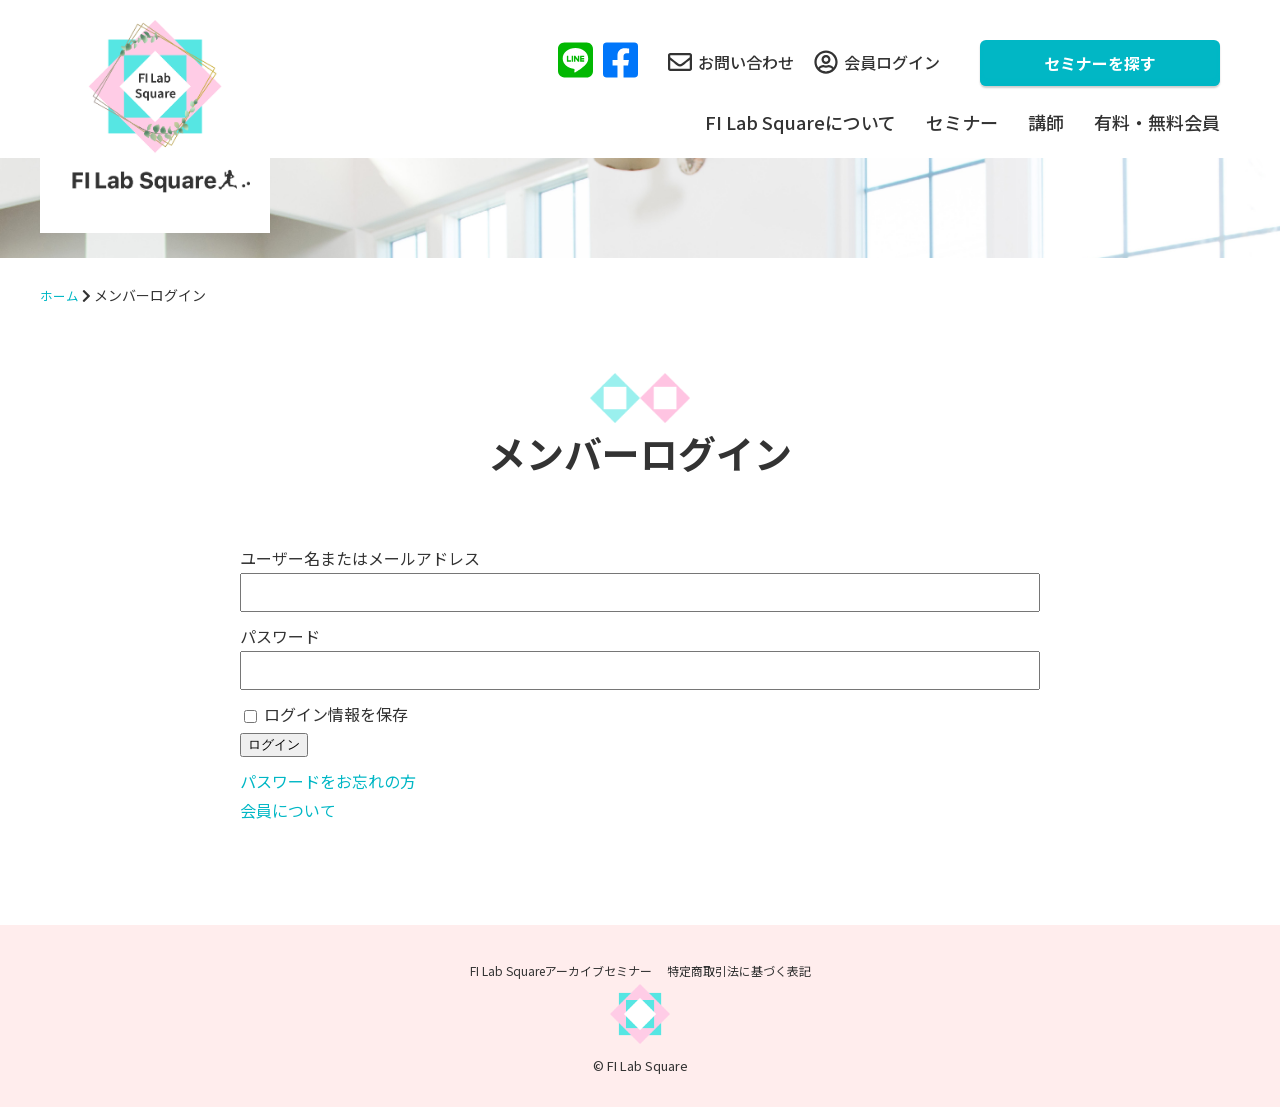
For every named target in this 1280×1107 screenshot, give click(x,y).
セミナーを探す (1100, 63)
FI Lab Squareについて (800, 122)
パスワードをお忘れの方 (328, 781)
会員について (288, 810)
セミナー (962, 122)
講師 (1046, 122)
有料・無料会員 (1157, 122)
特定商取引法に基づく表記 (739, 970)
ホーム (61, 295)
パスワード (280, 636)
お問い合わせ (731, 62)
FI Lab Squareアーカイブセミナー (561, 970)
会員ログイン (877, 62)
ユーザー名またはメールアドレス (360, 558)
